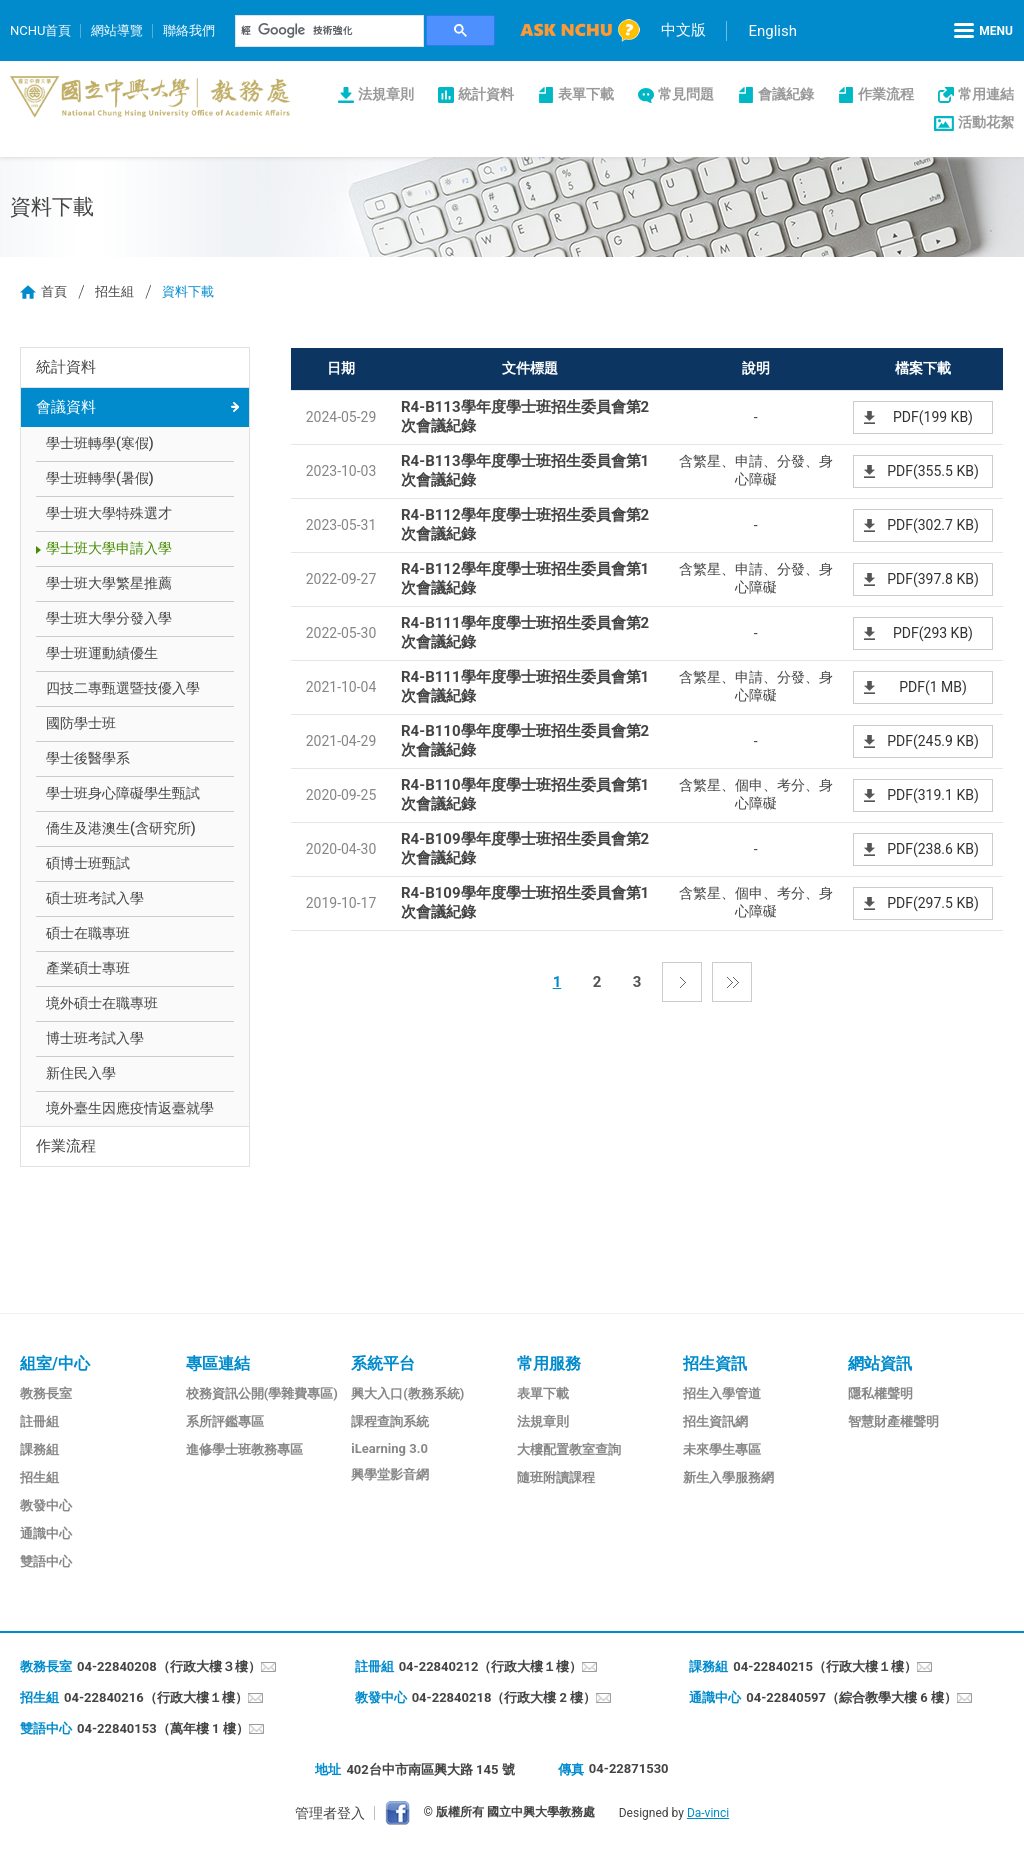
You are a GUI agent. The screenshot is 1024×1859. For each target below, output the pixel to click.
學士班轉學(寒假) (100, 443)
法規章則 (386, 94)
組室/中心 (55, 1363)
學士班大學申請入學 (109, 548)
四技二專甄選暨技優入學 (123, 688)
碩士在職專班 (88, 933)
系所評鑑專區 (225, 1421)
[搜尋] (330, 31)
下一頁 (682, 982)
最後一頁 (732, 982)
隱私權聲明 (880, 1393)
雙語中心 (46, 1561)
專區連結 (218, 1363)
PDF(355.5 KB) (933, 471)
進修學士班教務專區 (244, 1449)
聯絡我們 (189, 30)
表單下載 (586, 94)
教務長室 (46, 1393)
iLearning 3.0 (389, 1448)
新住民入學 (81, 1073)
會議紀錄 (786, 94)
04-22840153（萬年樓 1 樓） (163, 1728)
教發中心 (46, 1505)
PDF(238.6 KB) (933, 849)
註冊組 (39, 1421)
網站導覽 (117, 30)
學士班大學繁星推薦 (109, 583)
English (772, 31)
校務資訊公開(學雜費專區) (262, 1393)
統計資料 (486, 94)
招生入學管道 (722, 1393)
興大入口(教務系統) (407, 1393)
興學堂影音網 (390, 1474)
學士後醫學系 (88, 758)
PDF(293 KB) (933, 633)
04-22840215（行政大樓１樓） (825, 1666)
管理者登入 (330, 1813)
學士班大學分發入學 (109, 618)
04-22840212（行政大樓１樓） (491, 1666)
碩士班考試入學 (95, 898)
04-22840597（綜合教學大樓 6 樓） (851, 1697)
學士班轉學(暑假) (100, 478)
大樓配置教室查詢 (569, 1449)
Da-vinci (708, 1813)
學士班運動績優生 (102, 653)
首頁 (54, 291)
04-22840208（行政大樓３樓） (169, 1666)
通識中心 (46, 1533)
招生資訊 (715, 1363)
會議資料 (66, 407)
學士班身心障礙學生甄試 (123, 793)
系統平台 (383, 1363)
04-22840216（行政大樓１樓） (156, 1697)
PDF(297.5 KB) (933, 903)
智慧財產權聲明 (893, 1421)
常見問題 (686, 94)
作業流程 (886, 94)
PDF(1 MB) (933, 687)
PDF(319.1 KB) (933, 795)
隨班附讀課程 (556, 1477)
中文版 (683, 30)
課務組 (39, 1449)
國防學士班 (81, 723)
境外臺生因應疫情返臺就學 (130, 1108)
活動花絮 (986, 122)
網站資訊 (880, 1363)
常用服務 (549, 1363)
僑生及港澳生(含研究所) (121, 828)
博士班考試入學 (95, 1038)
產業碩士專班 (88, 968)
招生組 (114, 291)
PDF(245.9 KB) (933, 741)
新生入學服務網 (728, 1477)
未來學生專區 (722, 1449)
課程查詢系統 (390, 1421)
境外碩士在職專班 (102, 1003)
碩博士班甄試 (88, 863)
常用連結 (986, 94)
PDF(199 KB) (933, 417)
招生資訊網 (715, 1421)
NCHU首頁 (40, 30)
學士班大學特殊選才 (109, 513)
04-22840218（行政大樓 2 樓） (504, 1697)
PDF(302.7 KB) (933, 525)
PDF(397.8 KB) (933, 579)
